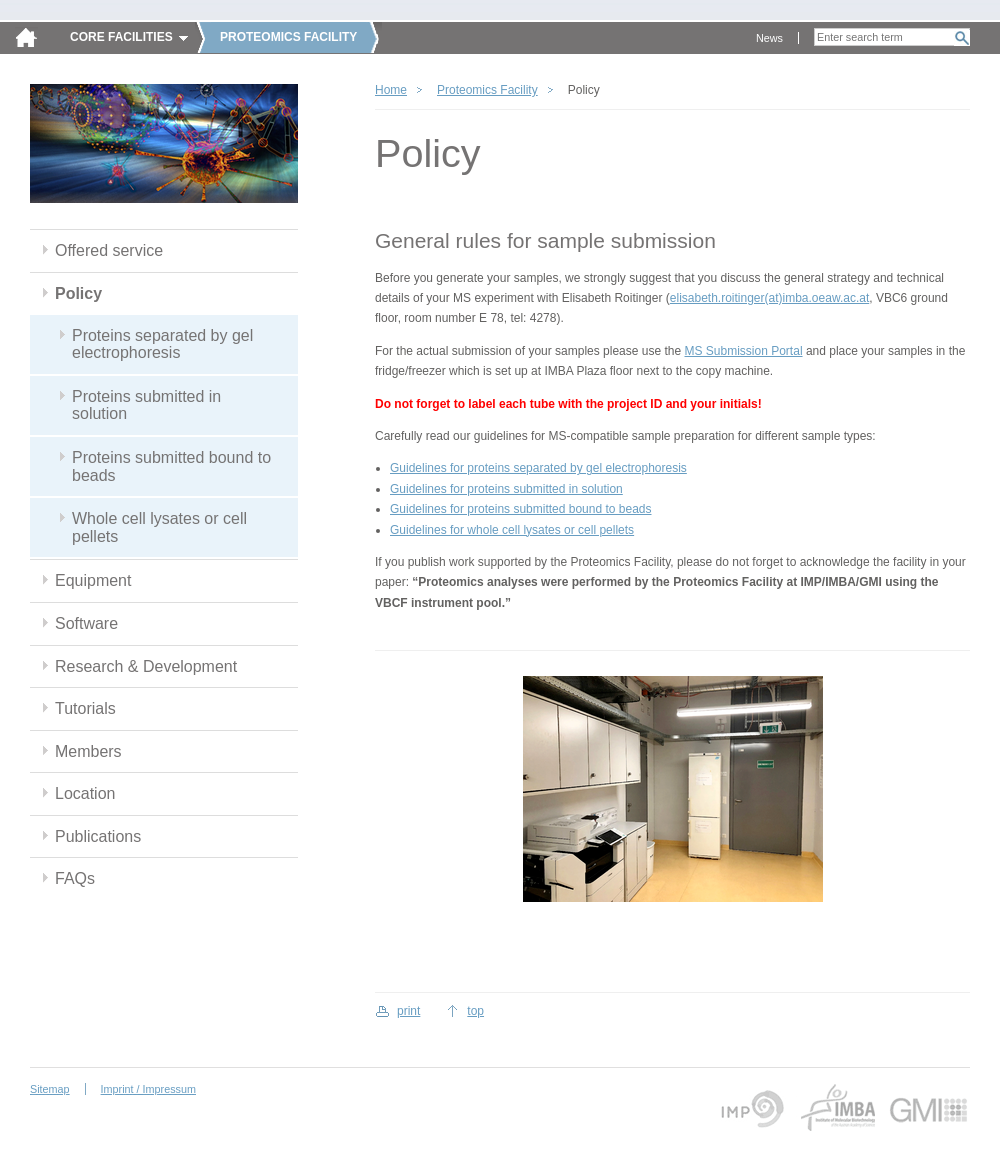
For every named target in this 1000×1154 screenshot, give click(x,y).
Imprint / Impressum (148, 1089)
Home (391, 90)
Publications (98, 836)
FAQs (75, 878)
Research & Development (146, 666)
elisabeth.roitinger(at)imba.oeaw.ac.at (769, 298)
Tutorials (85, 708)
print (408, 1011)
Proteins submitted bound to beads (171, 466)
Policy (78, 293)
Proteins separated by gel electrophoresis (162, 344)
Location (85, 793)
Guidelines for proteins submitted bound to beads (521, 509)
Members (88, 751)
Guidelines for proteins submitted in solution (506, 489)
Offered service (109, 250)
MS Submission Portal (744, 351)
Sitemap (50, 1089)
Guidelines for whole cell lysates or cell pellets (512, 530)
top (475, 1011)
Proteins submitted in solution (146, 405)
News (769, 38)
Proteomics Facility (487, 90)
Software (86, 623)
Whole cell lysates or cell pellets (159, 527)
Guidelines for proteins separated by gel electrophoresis (538, 468)
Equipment (93, 580)
